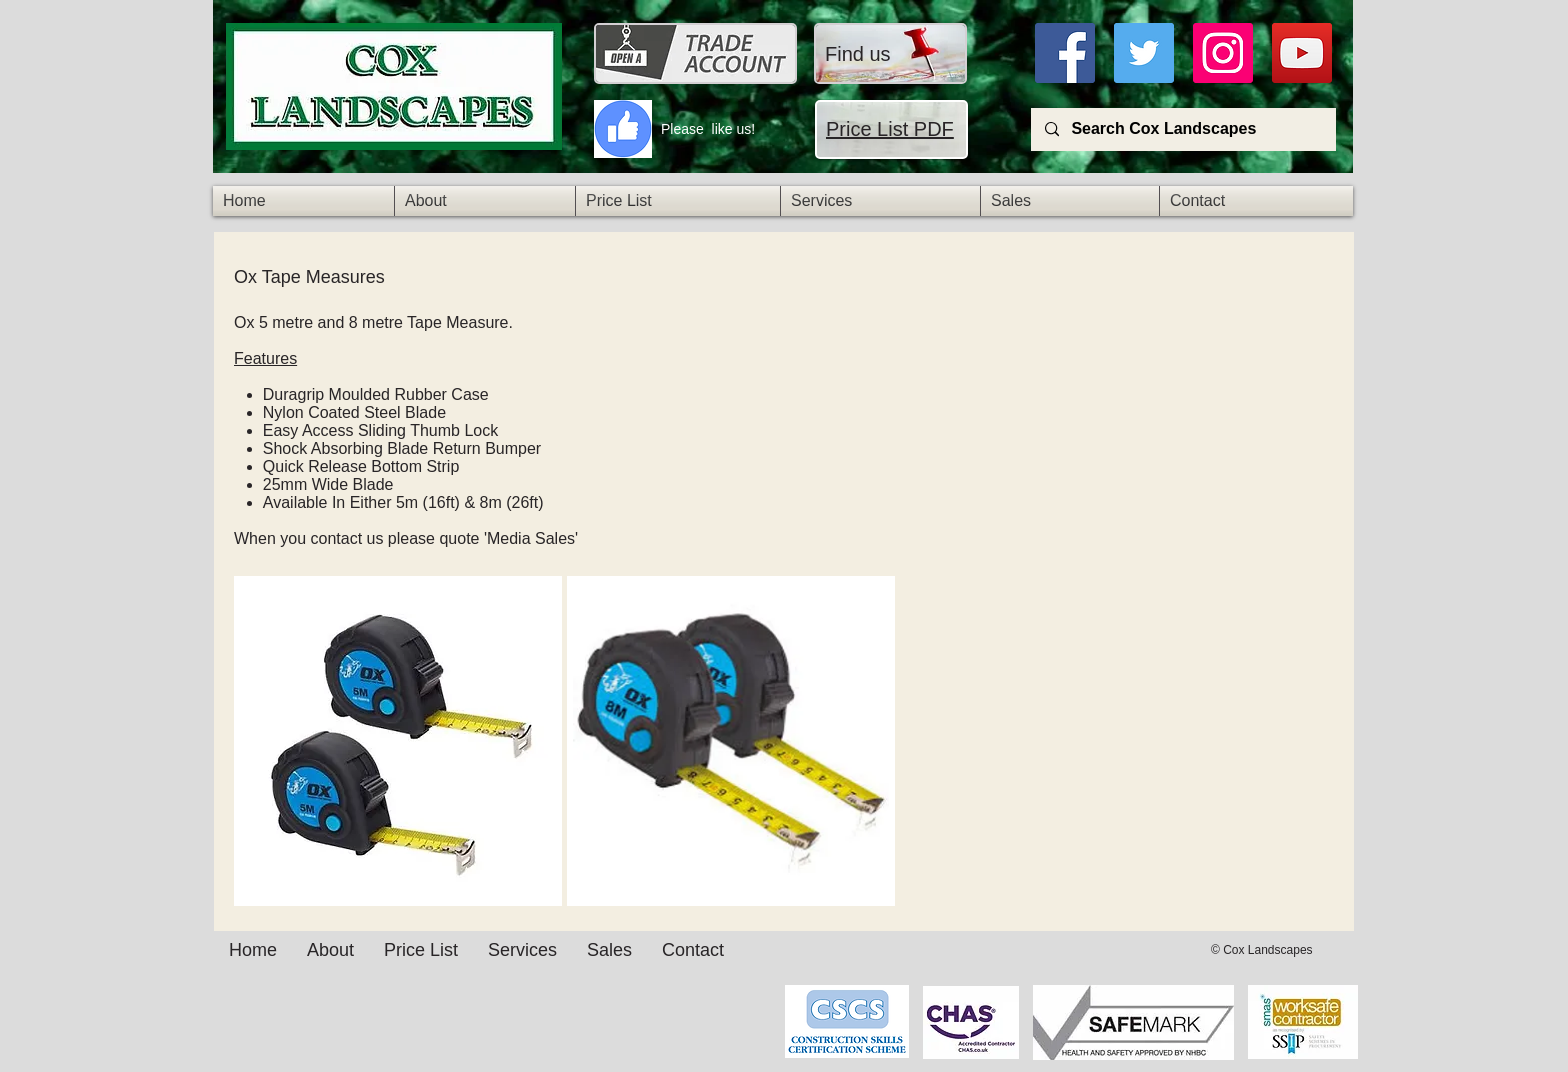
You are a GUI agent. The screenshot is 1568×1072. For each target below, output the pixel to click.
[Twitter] (1144, 53)
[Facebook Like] (723, 1006)
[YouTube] (1302, 53)
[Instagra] (1223, 53)
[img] (398, 741)
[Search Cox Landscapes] (1182, 129)
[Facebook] (1065, 53)
